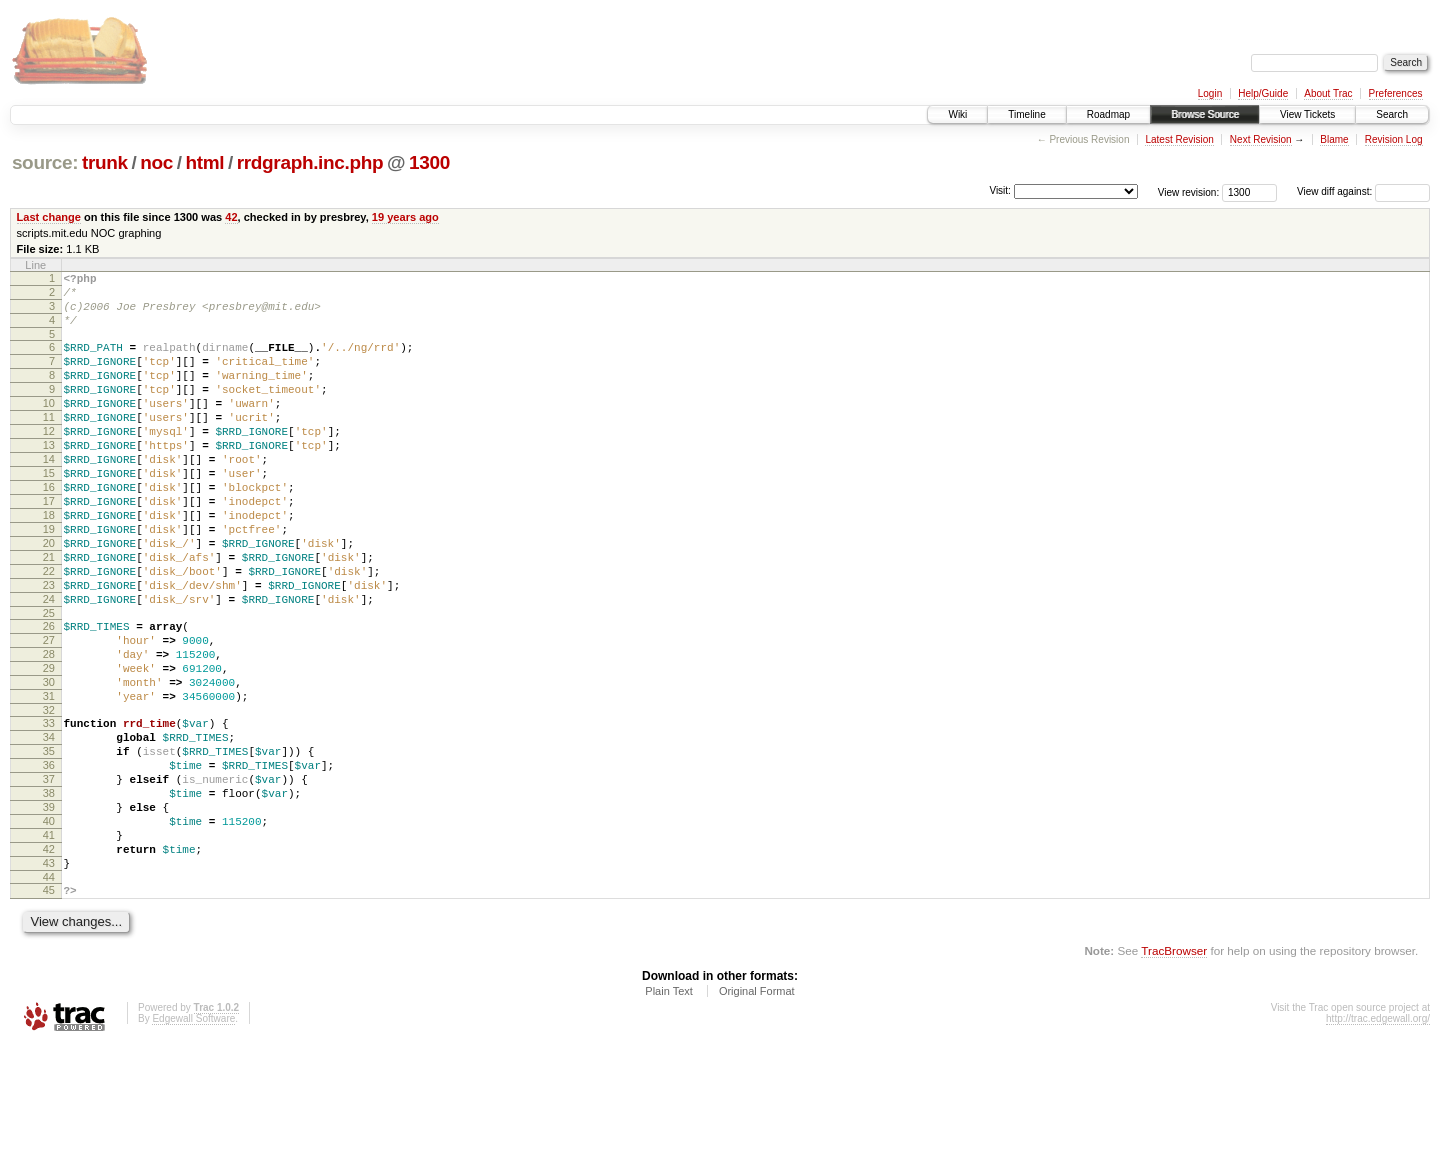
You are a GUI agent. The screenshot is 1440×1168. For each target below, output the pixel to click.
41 (49, 946)
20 (49, 597)
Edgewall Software (193, 1141)
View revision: (1189, 191)
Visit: (1000, 190)
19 (49, 580)
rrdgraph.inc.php (310, 162)
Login (1210, 93)
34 (49, 827)
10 (49, 427)
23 (49, 648)
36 (49, 861)
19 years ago (405, 217)
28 (49, 729)
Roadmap (1108, 114)
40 (49, 929)
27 (49, 712)
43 (49, 980)
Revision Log (1394, 139)
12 (49, 461)
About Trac (1328, 93)
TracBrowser (1174, 1073)
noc (156, 162)
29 (49, 746)
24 (49, 665)
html (204, 162)
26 (49, 695)
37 (49, 878)
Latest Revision (1179, 139)
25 (49, 682)
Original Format (757, 1114)
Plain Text (669, 1114)
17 (49, 546)
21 (49, 614)
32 (49, 797)
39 (49, 912)
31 (49, 780)
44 (49, 997)
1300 (429, 162)
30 (49, 763)
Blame (1334, 139)
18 (49, 563)
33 (49, 810)
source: (45, 162)
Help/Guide (1263, 93)
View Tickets (1307, 114)
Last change (49, 217)
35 (49, 844)
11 (49, 444)
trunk (105, 162)
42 (231, 217)
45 (49, 1010)
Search (1392, 114)
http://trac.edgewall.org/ (1378, 1141)
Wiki (957, 114)
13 (49, 478)
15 (49, 512)
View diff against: (1363, 191)
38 (49, 895)
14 (49, 495)
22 (49, 631)
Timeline (1026, 114)
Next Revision (1261, 139)
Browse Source (1205, 114)
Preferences (1396, 93)
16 (49, 529)
